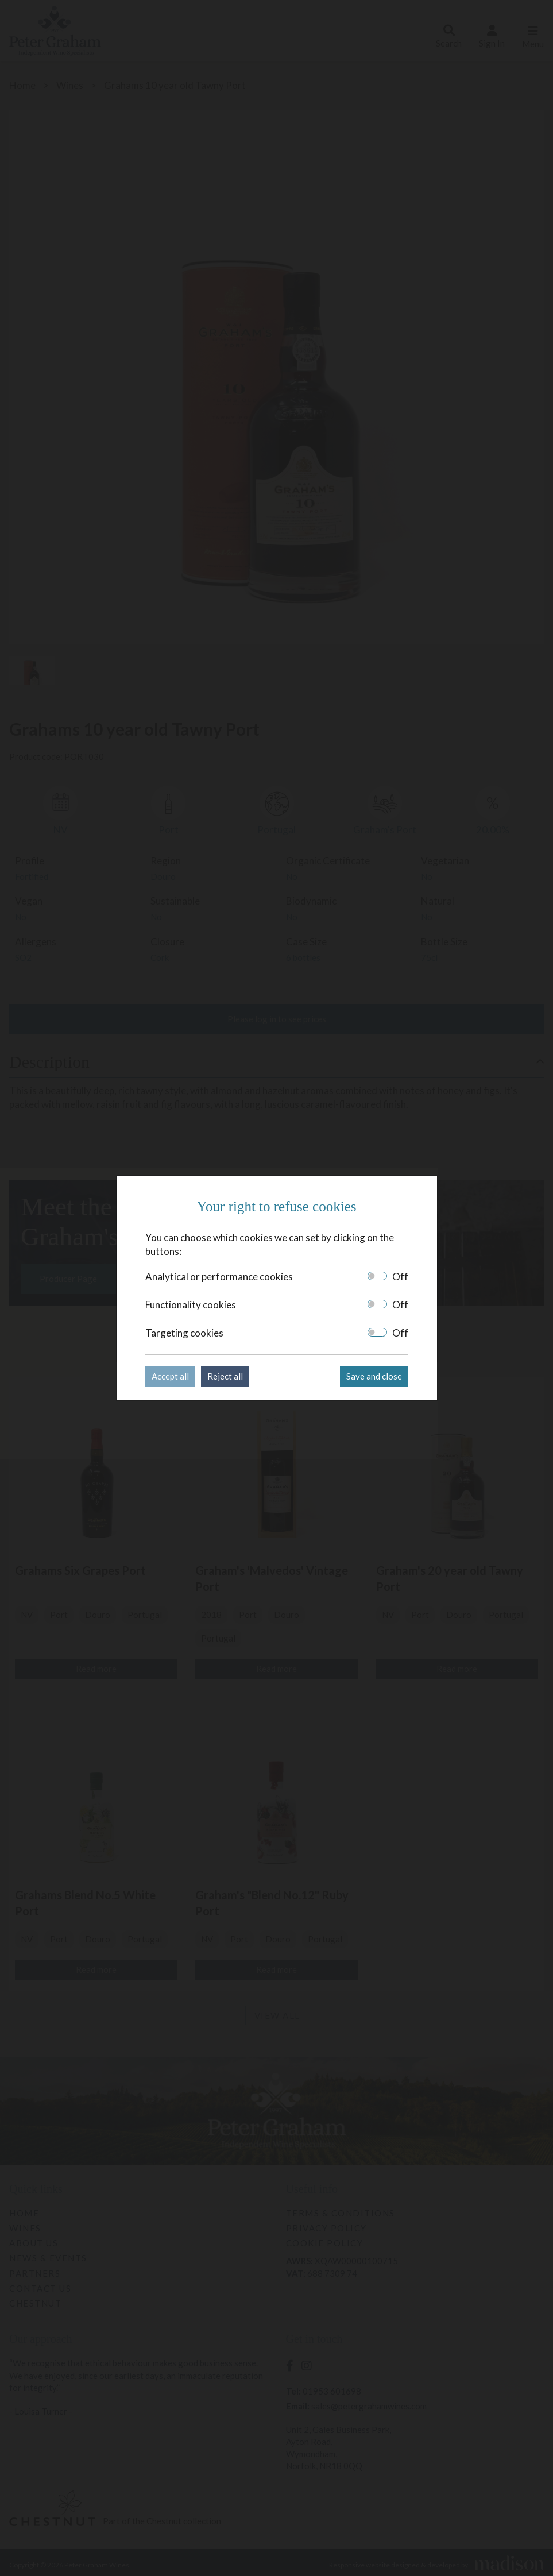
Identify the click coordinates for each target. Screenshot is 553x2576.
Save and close (374, 1376)
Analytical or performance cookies (219, 1276)
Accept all (170, 1376)
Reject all (225, 1376)
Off (400, 1276)
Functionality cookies (190, 1305)
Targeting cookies (184, 1333)
